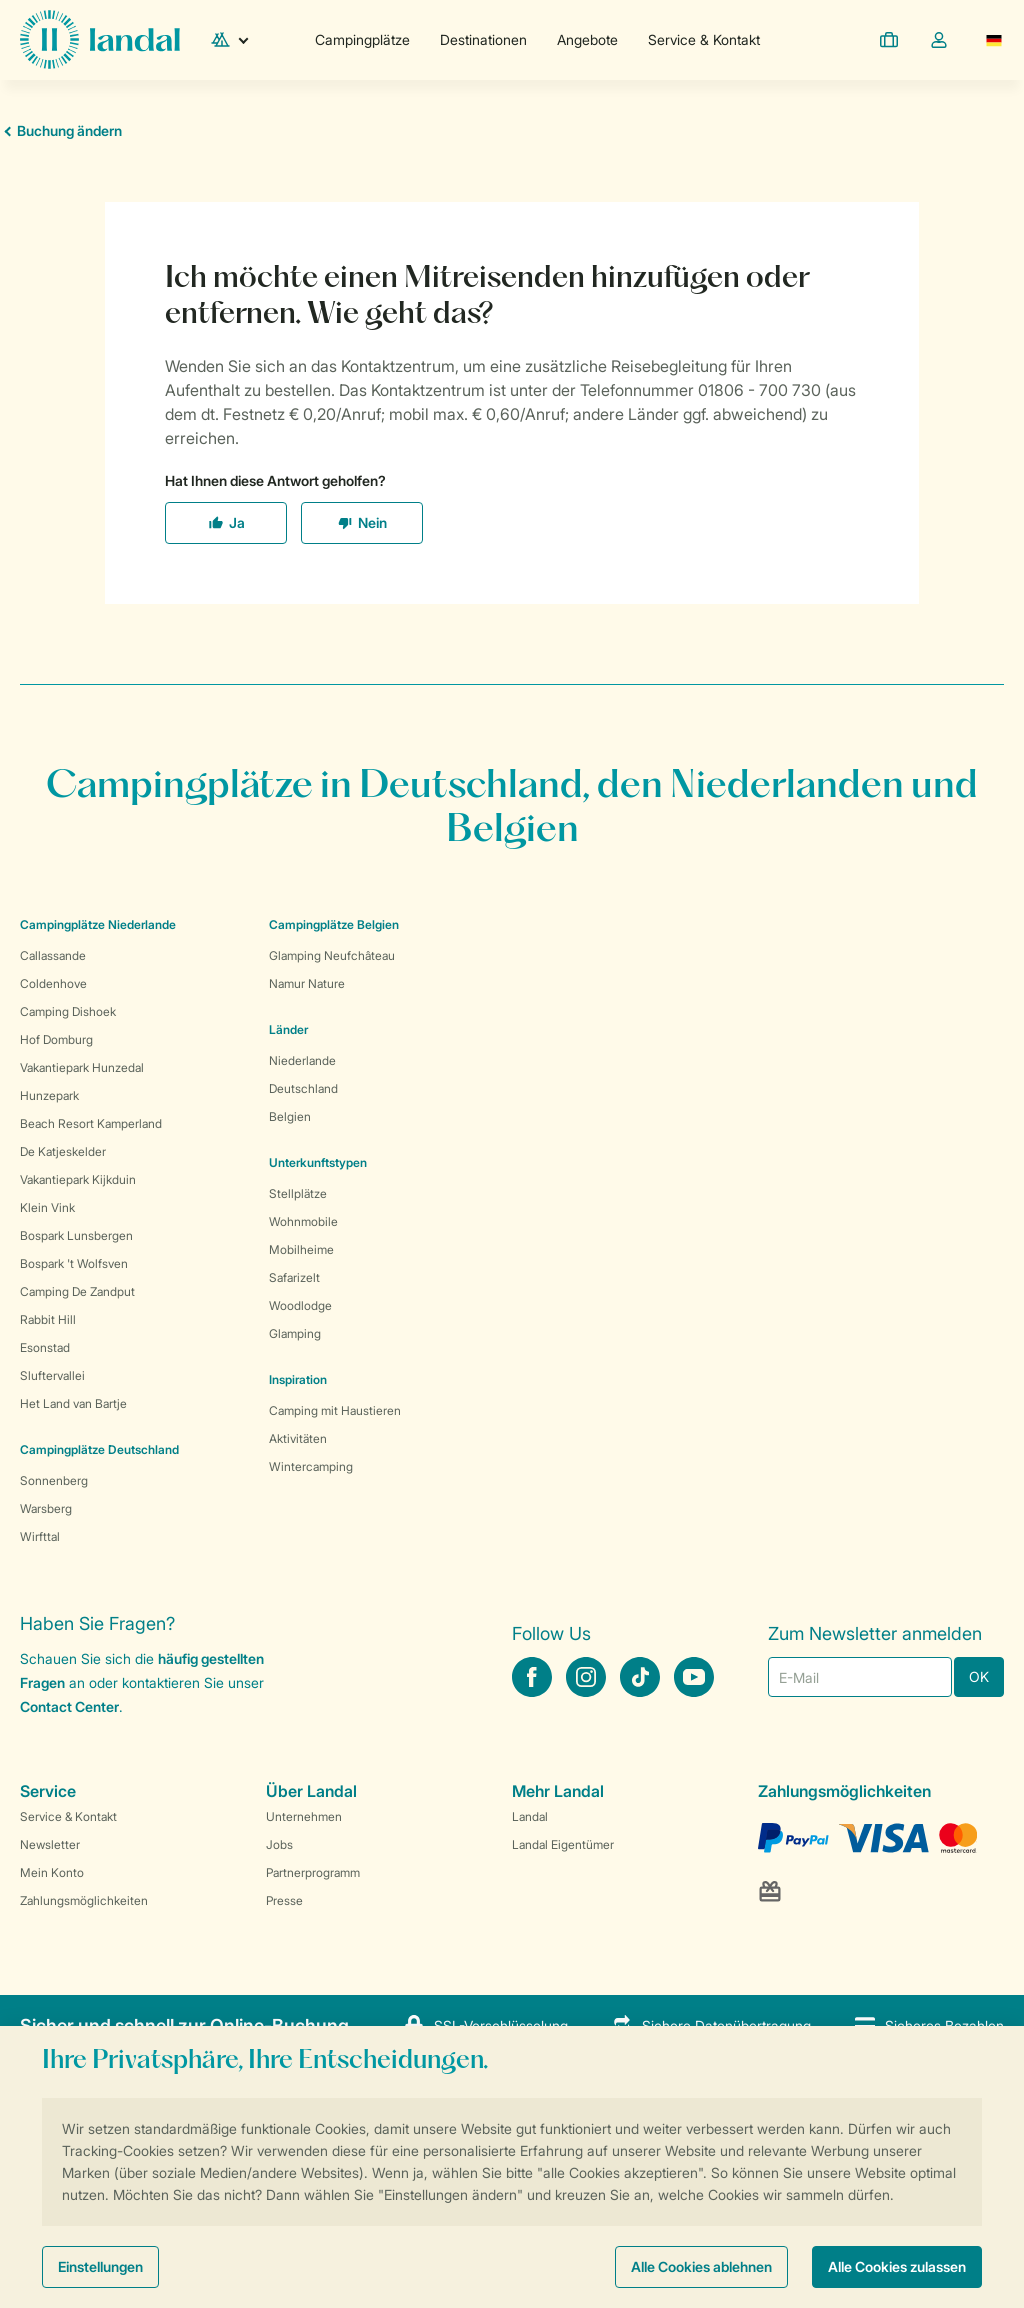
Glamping (295, 1333)
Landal (530, 1816)
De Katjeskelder (63, 1151)
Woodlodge (300, 1305)
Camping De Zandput (77, 1291)
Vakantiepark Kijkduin (78, 1179)
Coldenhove (53, 983)
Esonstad (45, 1347)
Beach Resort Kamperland (91, 1123)
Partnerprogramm (313, 1872)
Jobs (279, 1844)
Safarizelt (294, 1277)
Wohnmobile (303, 1221)
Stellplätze (298, 1193)
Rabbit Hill (48, 1319)
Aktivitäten (298, 1438)
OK (979, 1676)
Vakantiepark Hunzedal (82, 1067)
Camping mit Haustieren (335, 1410)
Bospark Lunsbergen (76, 1235)
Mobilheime (301, 1249)
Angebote (587, 39)
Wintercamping (311, 1466)
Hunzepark (49, 1095)
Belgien (290, 1116)
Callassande (53, 955)
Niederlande (302, 1060)
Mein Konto (52, 1872)
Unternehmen (304, 1816)
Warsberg (46, 1508)
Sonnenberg (54, 1480)
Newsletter (50, 1844)
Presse (284, 1900)
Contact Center (69, 1706)
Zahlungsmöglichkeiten (84, 1900)
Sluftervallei (52, 1375)
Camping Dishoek (68, 1011)
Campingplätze (362, 39)
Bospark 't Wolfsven (74, 1263)
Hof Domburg (56, 1039)
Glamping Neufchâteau (332, 955)
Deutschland (303, 1088)
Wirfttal (40, 1536)
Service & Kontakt (704, 39)
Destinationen (483, 39)
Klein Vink (47, 1207)
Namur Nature (307, 983)
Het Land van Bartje (73, 1403)
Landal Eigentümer (563, 1844)
